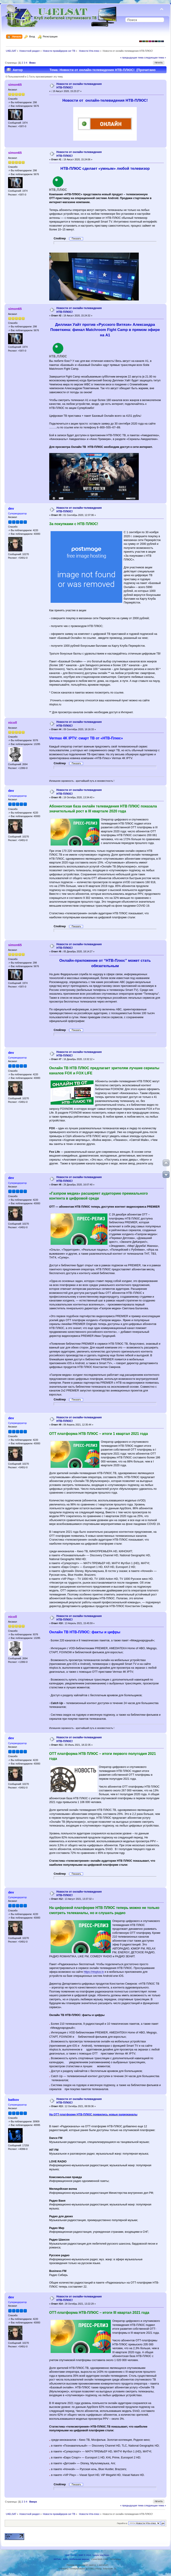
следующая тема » (155, 57)
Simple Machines (100, 2555)
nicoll (12, 722)
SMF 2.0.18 (71, 2555)
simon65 (15, 84)
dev (11, 508)
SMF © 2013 (85, 2555)
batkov (13, 2100)
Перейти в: (122, 2523)
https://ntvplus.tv (94, 1971)
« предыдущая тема (131, 57)
